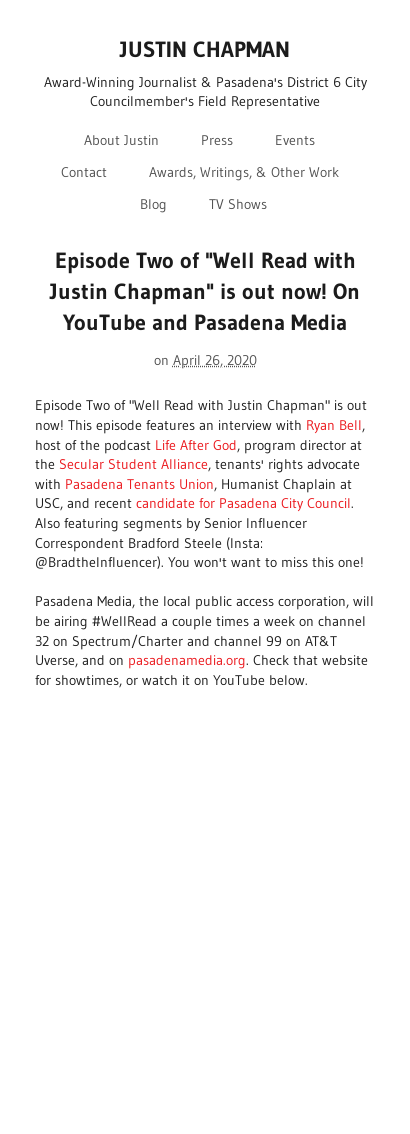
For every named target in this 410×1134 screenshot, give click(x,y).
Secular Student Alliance (133, 464)
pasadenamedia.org (187, 660)
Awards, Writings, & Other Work (244, 172)
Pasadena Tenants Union (139, 484)
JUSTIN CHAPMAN (205, 49)
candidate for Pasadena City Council (243, 503)
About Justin (121, 140)
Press (217, 140)
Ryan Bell (334, 425)
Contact (84, 172)
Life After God (196, 445)
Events (295, 140)
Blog (153, 204)
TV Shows (238, 204)
